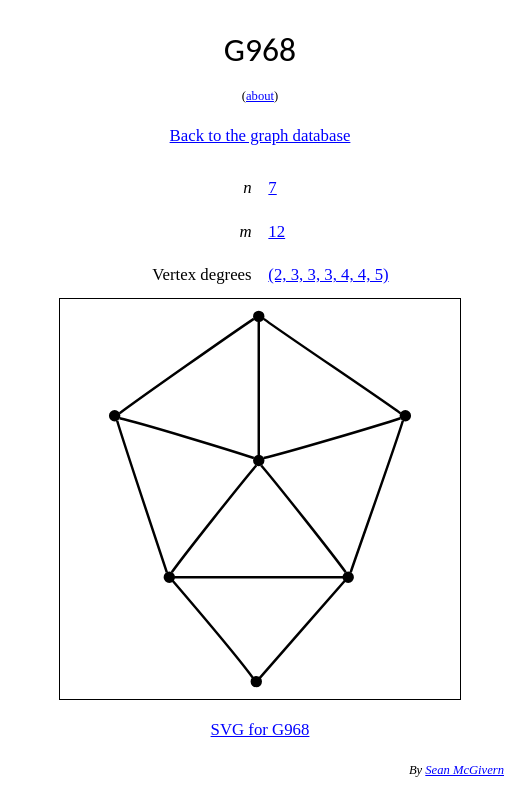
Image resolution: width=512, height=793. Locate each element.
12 (276, 231)
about (260, 96)
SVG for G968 (260, 729)
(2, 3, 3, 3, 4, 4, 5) (328, 274)
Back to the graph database (260, 135)
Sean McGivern (464, 770)
